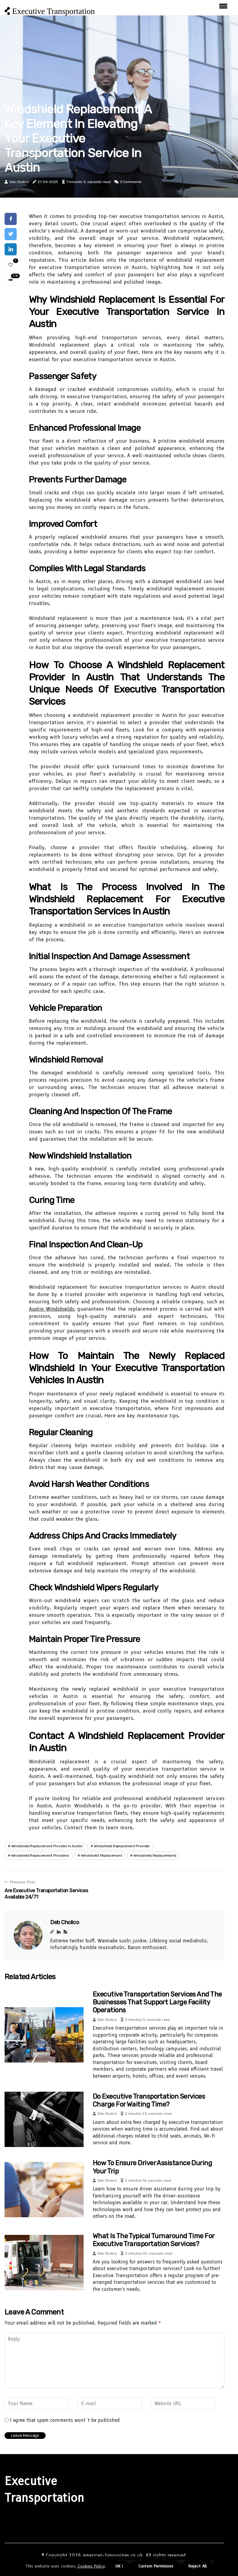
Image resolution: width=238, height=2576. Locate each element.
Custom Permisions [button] (155, 2566)
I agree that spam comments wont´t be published (65, 2420)
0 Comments (131, 182)
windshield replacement (101, 1855)
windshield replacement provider (122, 1846)
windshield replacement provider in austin (47, 1846)
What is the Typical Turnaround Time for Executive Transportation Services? (153, 2240)
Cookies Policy (90, 2566)
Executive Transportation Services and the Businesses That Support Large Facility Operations (157, 2002)
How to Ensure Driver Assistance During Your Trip (152, 2167)
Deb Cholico (19, 182)
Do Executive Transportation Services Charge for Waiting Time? (149, 2100)
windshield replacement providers (40, 1855)
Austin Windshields (51, 1309)
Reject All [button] (197, 2566)
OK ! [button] (119, 2566)
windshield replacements (155, 1855)
